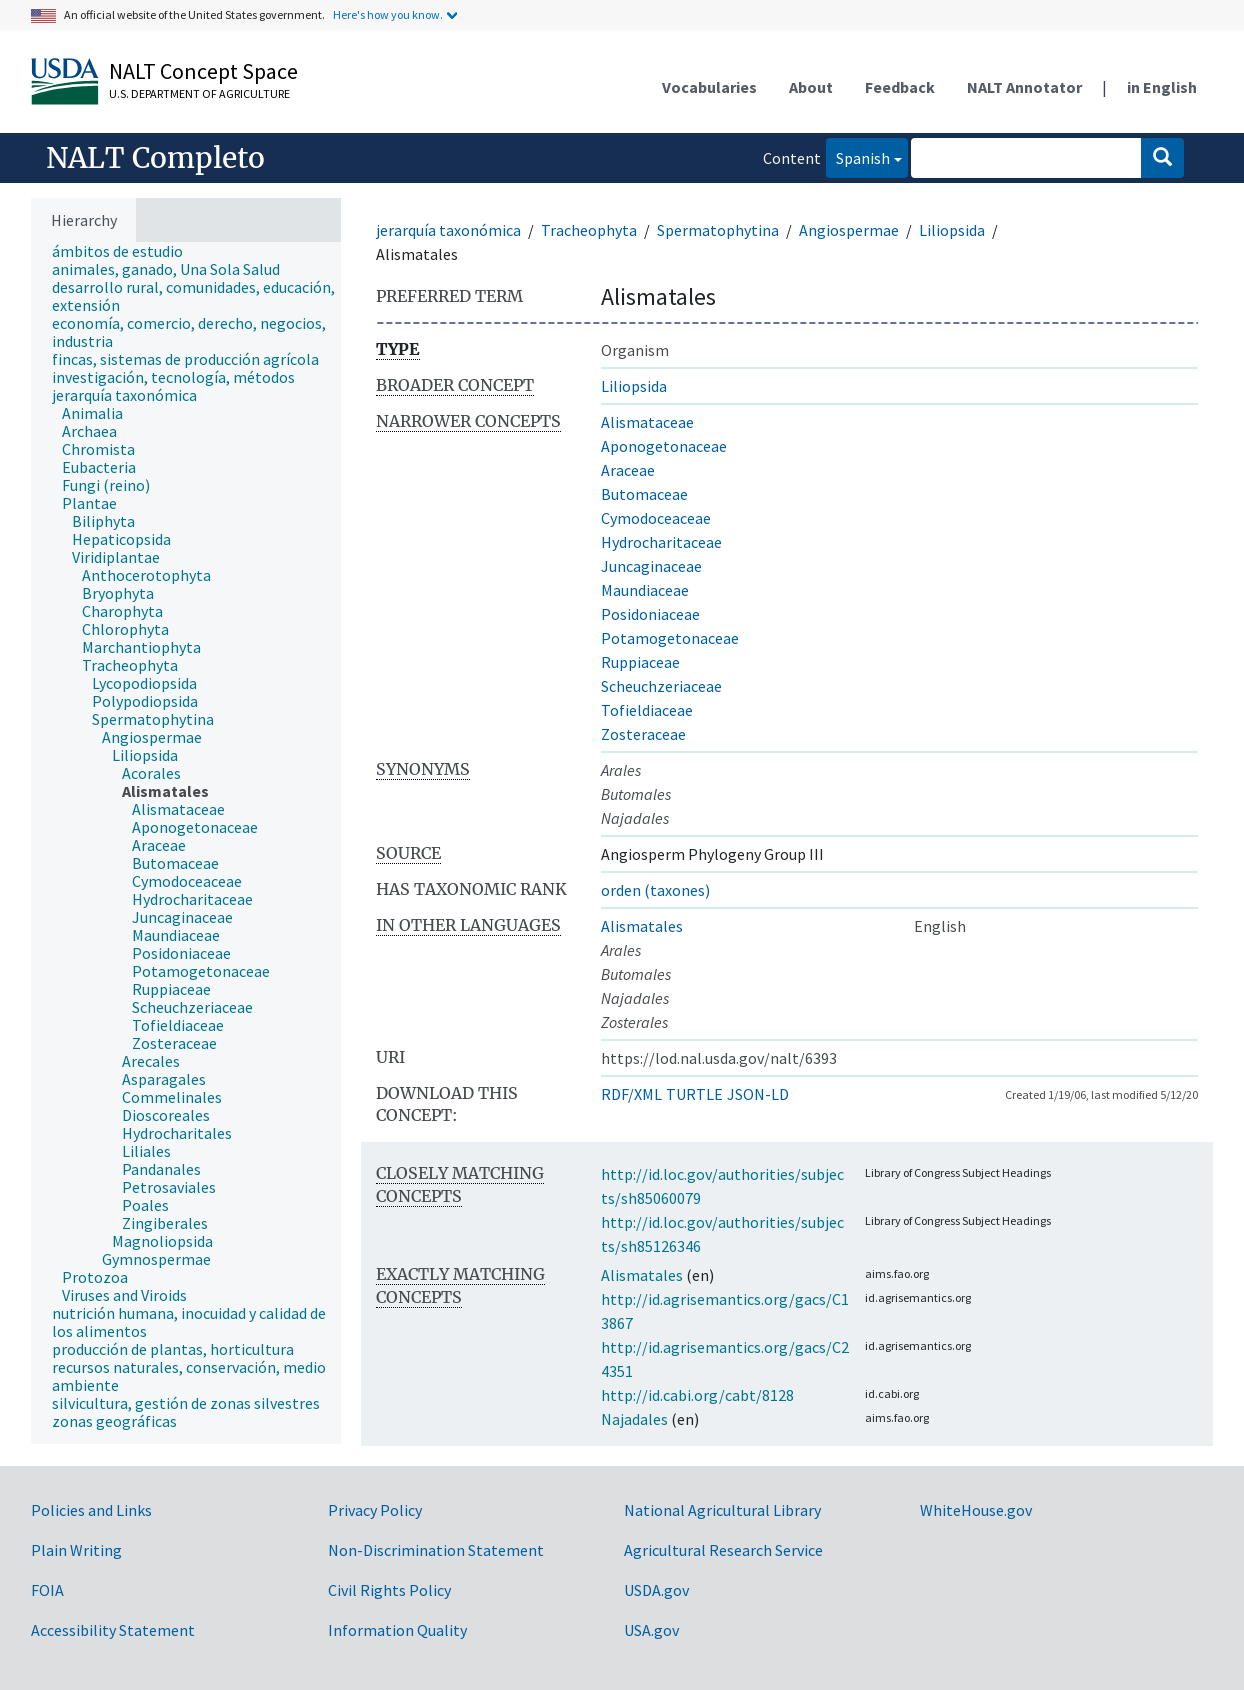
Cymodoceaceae (656, 518)
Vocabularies (709, 87)
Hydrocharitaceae (661, 542)
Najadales (634, 1419)
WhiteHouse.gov (976, 1510)
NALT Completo (155, 158)
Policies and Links (91, 1510)
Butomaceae (644, 494)
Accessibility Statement (113, 1630)
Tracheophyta (589, 230)
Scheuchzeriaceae (661, 686)
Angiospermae (849, 230)
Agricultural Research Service (723, 1550)
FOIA (47, 1590)
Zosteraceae (643, 734)
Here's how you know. (388, 14)
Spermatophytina (718, 230)
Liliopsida (952, 230)
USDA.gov (656, 1590)
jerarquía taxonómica (448, 230)
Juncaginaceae (651, 566)
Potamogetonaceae (670, 638)
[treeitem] (126, 251)
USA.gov (651, 1630)
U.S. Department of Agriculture (199, 93)
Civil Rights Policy (389, 1590)
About (811, 87)
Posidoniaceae (650, 614)
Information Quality (397, 1630)
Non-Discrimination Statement (436, 1550)
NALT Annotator (1024, 87)
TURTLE (694, 1094)
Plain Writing (76, 1550)
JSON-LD (758, 1094)
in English (1162, 87)
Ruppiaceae (640, 662)
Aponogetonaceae (664, 446)
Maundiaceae (645, 590)
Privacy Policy (375, 1510)
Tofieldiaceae (647, 710)
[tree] (186, 843)
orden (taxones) (655, 890)
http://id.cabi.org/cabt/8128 (697, 1395)
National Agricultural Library (722, 1510)
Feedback (900, 87)
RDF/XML (631, 1094)
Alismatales (642, 926)
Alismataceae (647, 422)
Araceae (628, 470)
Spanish (858, 156)
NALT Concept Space (203, 71)
